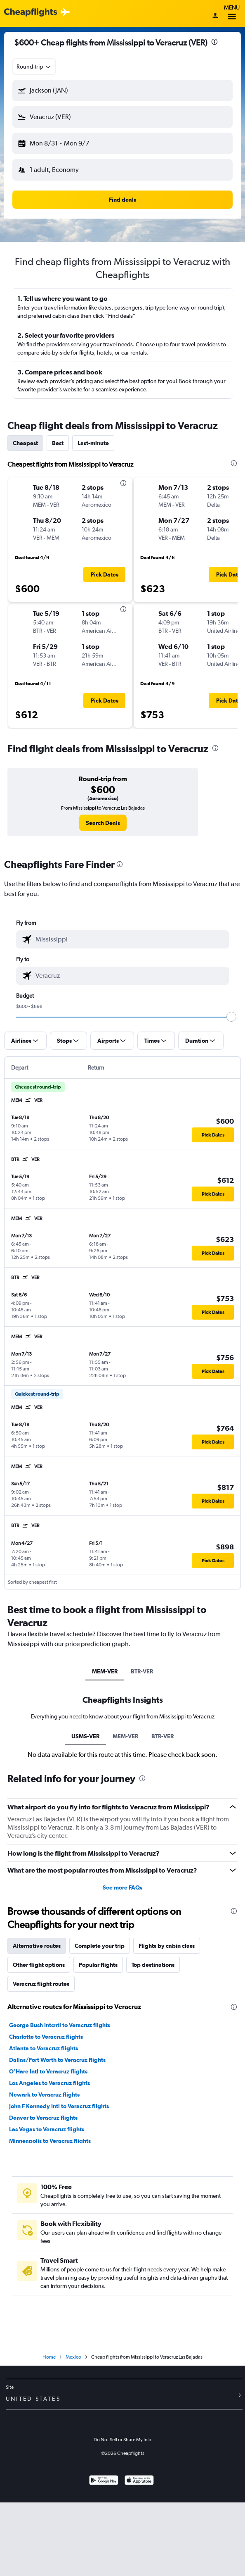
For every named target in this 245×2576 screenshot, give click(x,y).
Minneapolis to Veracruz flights (50, 2141)
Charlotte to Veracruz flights (46, 2036)
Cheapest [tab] (25, 443)
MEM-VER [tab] (105, 1671)
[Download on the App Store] (139, 2481)
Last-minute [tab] (93, 443)
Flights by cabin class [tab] (167, 1945)
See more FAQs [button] (122, 1887)
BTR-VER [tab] (142, 1671)
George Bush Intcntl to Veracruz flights (59, 2025)
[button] (122, 90)
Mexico (73, 2357)
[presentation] (214, 41)
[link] (103, 823)
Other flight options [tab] (39, 1964)
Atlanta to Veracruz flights (43, 2048)
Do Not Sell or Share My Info (122, 2440)
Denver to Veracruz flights (43, 2117)
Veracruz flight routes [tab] (41, 1983)
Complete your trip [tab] (100, 1945)
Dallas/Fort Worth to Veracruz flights (57, 2060)
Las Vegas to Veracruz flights (46, 2129)
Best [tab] (58, 443)
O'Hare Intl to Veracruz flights (48, 2071)
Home (49, 2357)
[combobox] (34, 66)
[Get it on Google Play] (103, 2481)
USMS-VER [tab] (85, 1736)
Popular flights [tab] (98, 1964)
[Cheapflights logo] (30, 13)
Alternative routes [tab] (37, 1945)
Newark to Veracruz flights (44, 2094)
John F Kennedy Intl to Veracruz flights (59, 2106)
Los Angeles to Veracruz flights (49, 2083)
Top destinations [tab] (153, 1964)
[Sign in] (215, 16)
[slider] (231, 1017)
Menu (232, 13)
